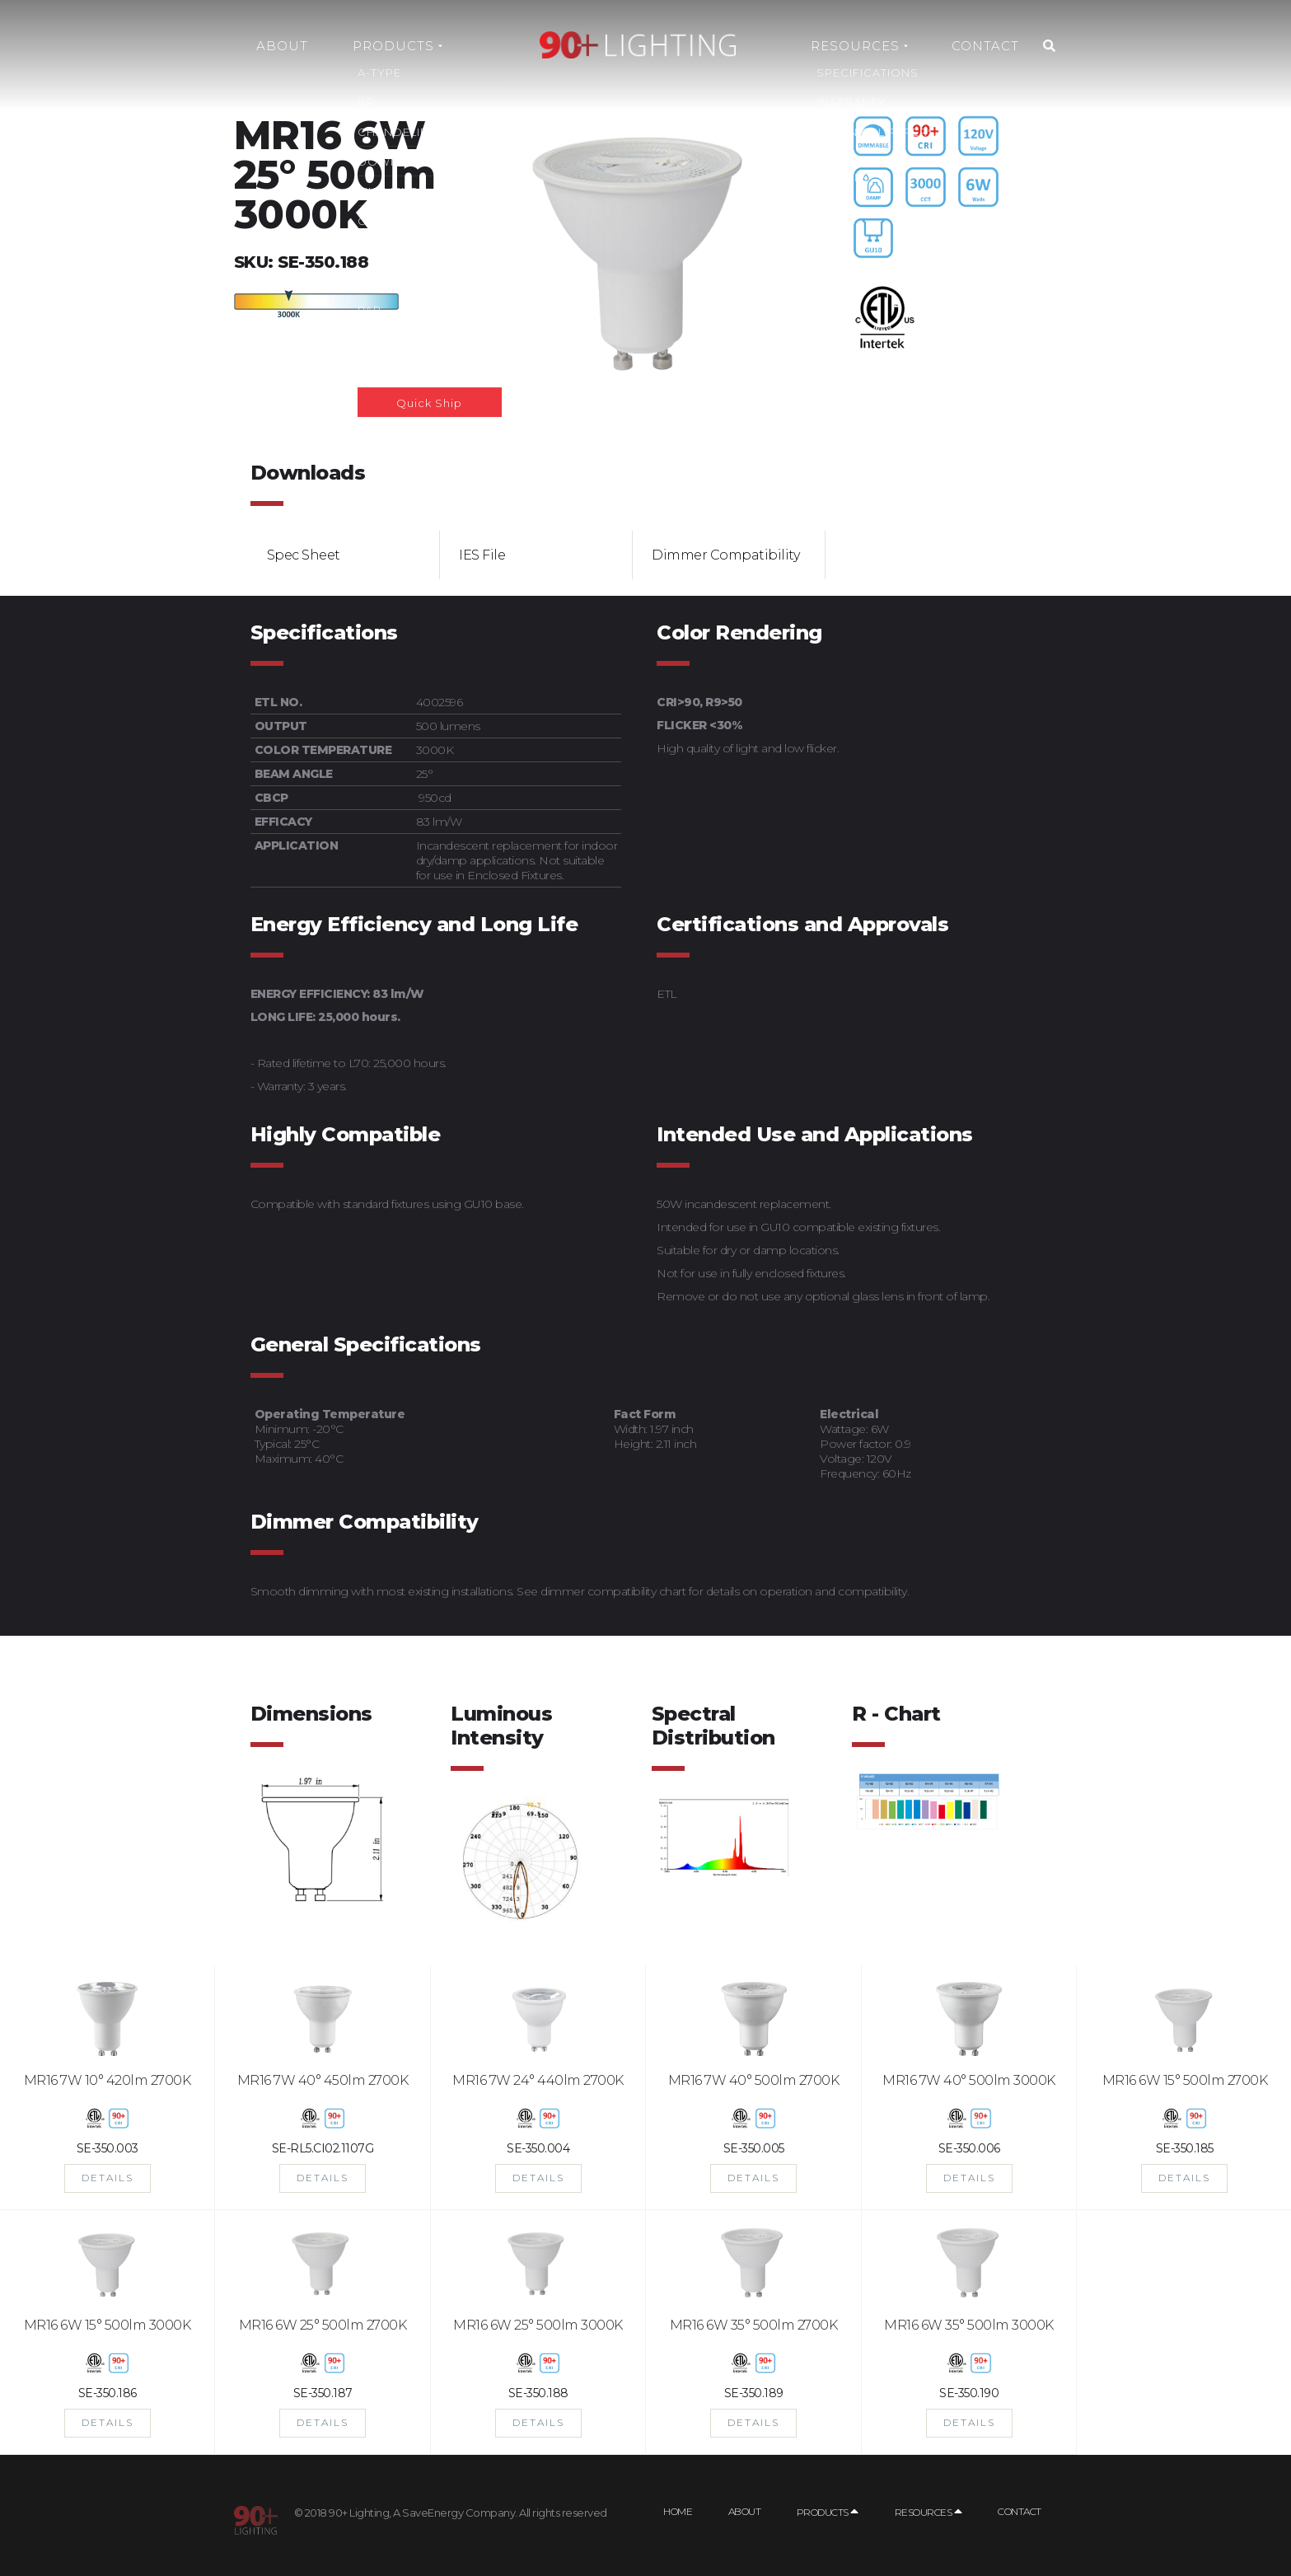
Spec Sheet (303, 555)
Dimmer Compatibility (725, 555)
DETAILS (107, 2177)
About (282, 46)
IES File (482, 555)
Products (397, 46)
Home (677, 2511)
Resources (859, 46)
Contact (985, 46)
